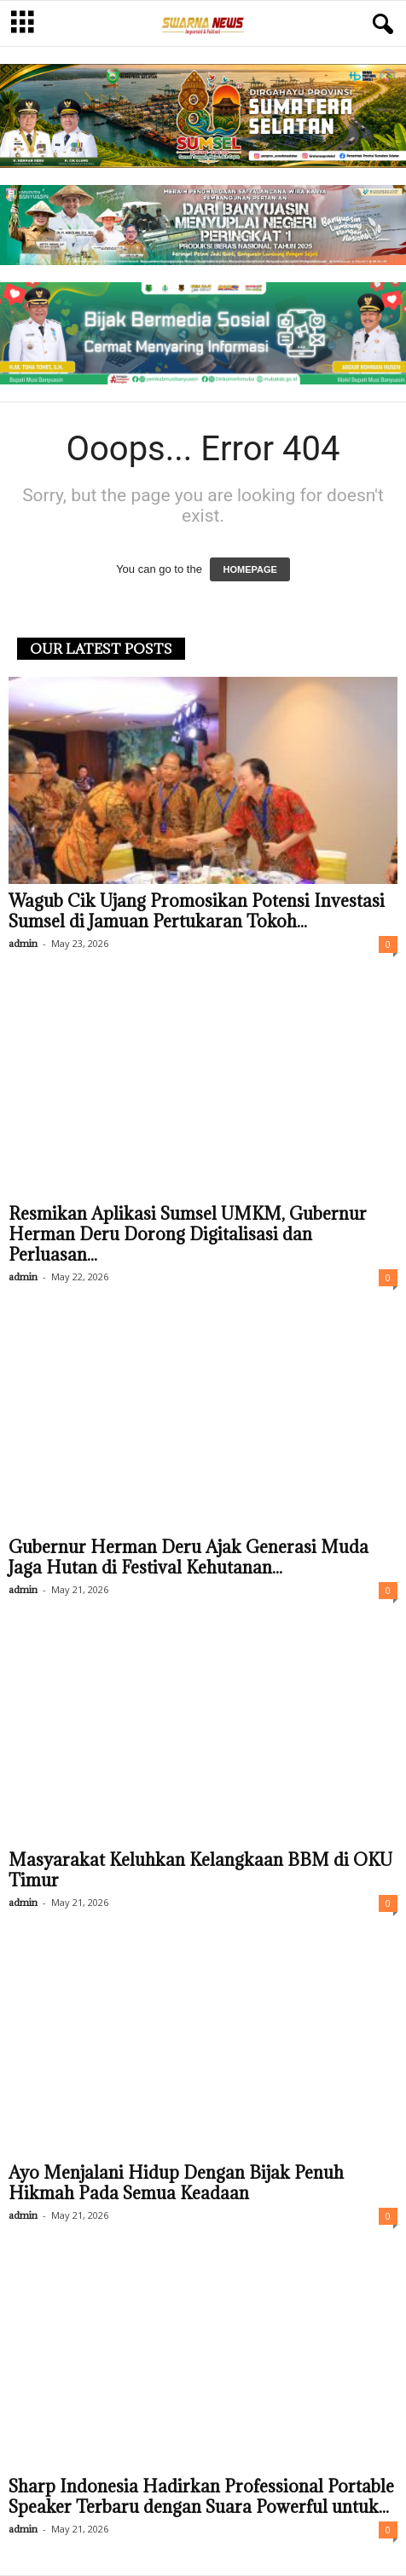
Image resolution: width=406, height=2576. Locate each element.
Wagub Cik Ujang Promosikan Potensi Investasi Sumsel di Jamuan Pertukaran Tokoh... (197, 911)
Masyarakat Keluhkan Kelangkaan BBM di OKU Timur (200, 1870)
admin (23, 943)
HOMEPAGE (249, 569)
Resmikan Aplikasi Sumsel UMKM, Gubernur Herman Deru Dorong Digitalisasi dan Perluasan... (188, 1234)
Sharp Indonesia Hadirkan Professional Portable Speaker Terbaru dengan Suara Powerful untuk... (201, 2496)
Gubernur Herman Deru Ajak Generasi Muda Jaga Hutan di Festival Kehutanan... (188, 1557)
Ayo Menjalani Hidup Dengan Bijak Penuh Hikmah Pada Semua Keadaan (176, 2183)
